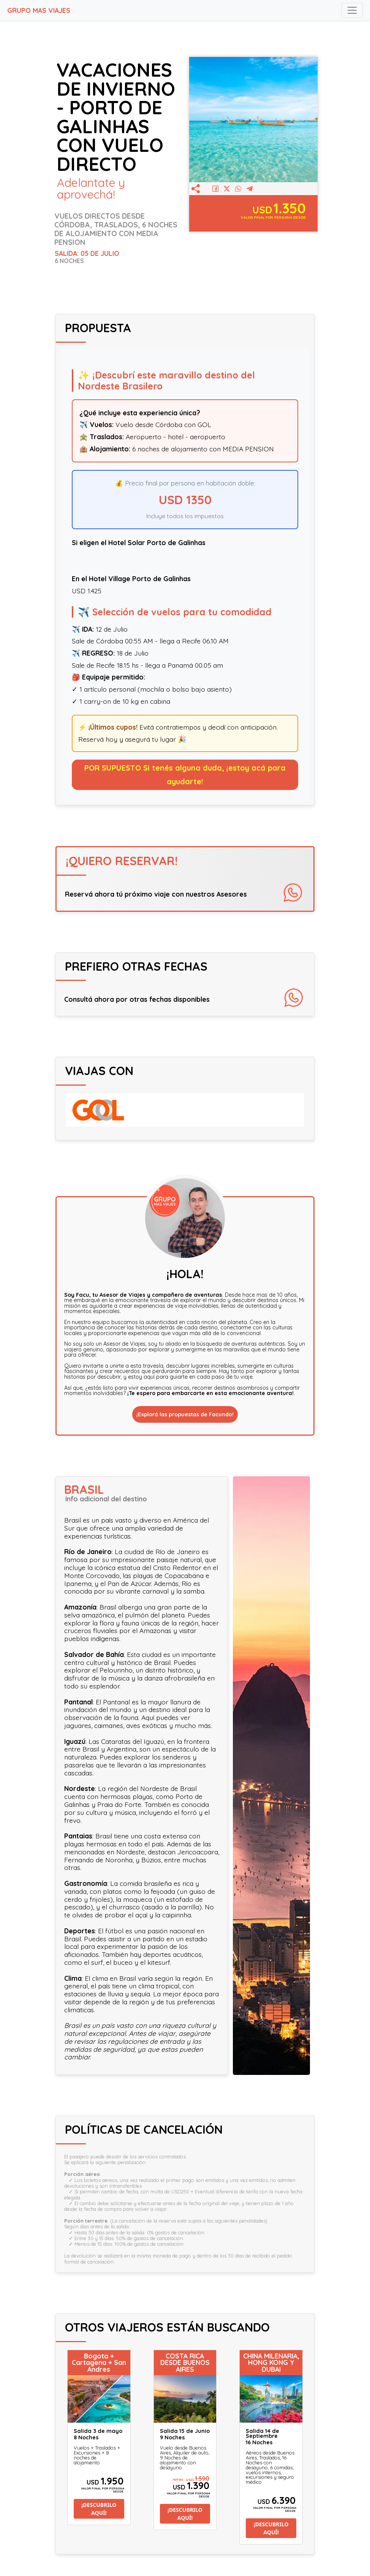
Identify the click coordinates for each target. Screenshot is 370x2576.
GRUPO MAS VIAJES (38, 10)
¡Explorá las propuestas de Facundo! (185, 1414)
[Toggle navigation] (352, 10)
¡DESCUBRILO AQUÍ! (98, 2508)
